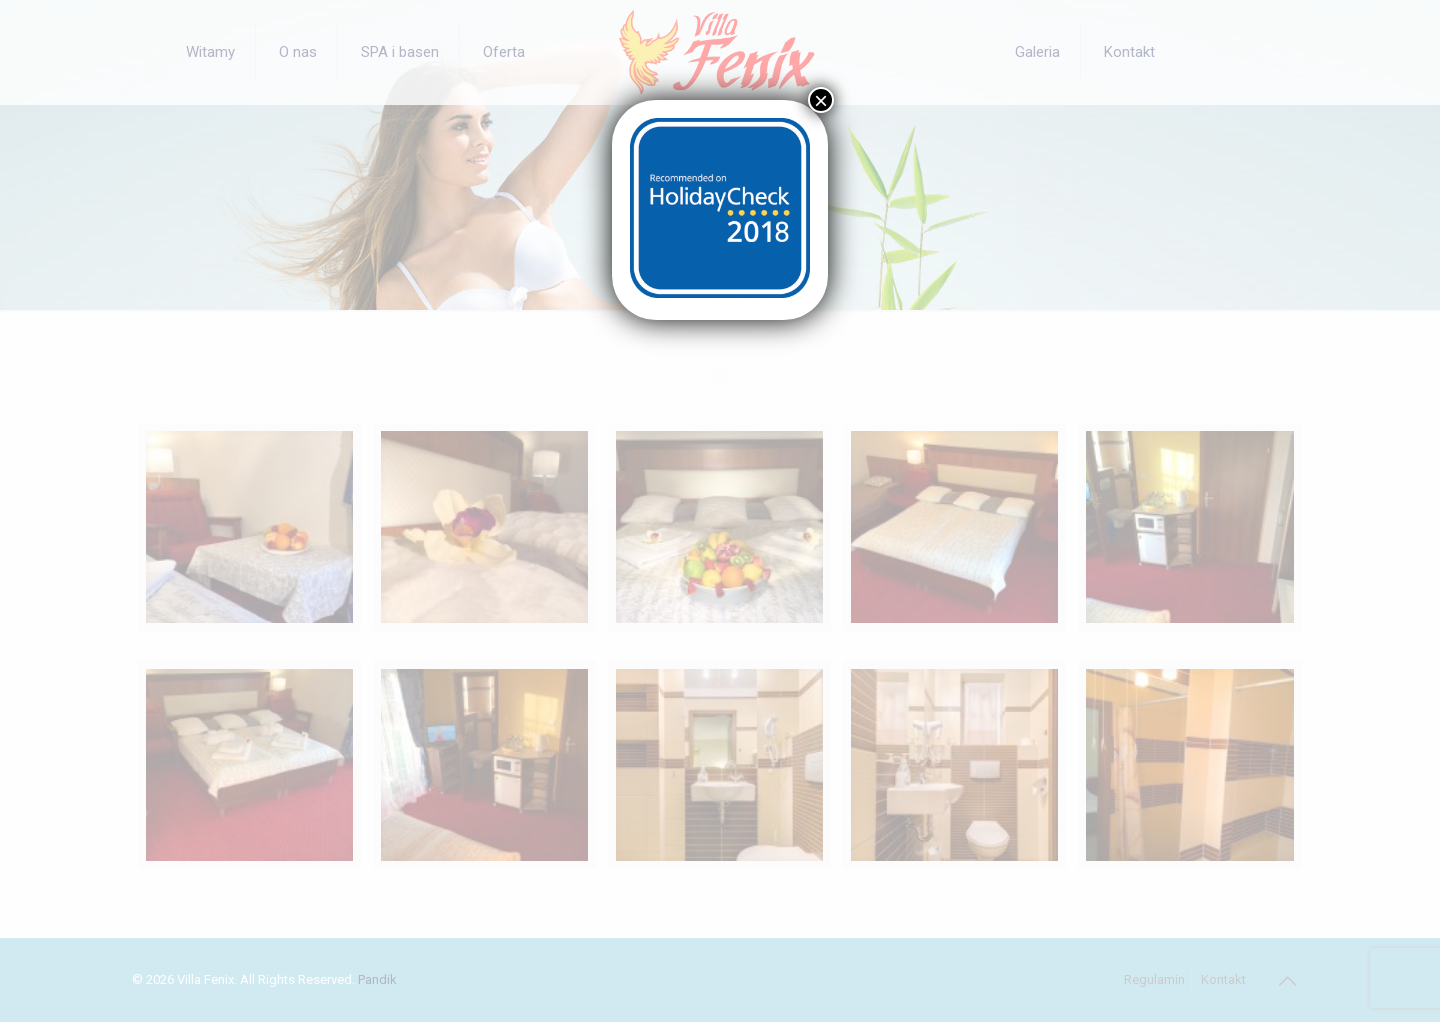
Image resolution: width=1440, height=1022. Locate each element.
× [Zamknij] (821, 100)
